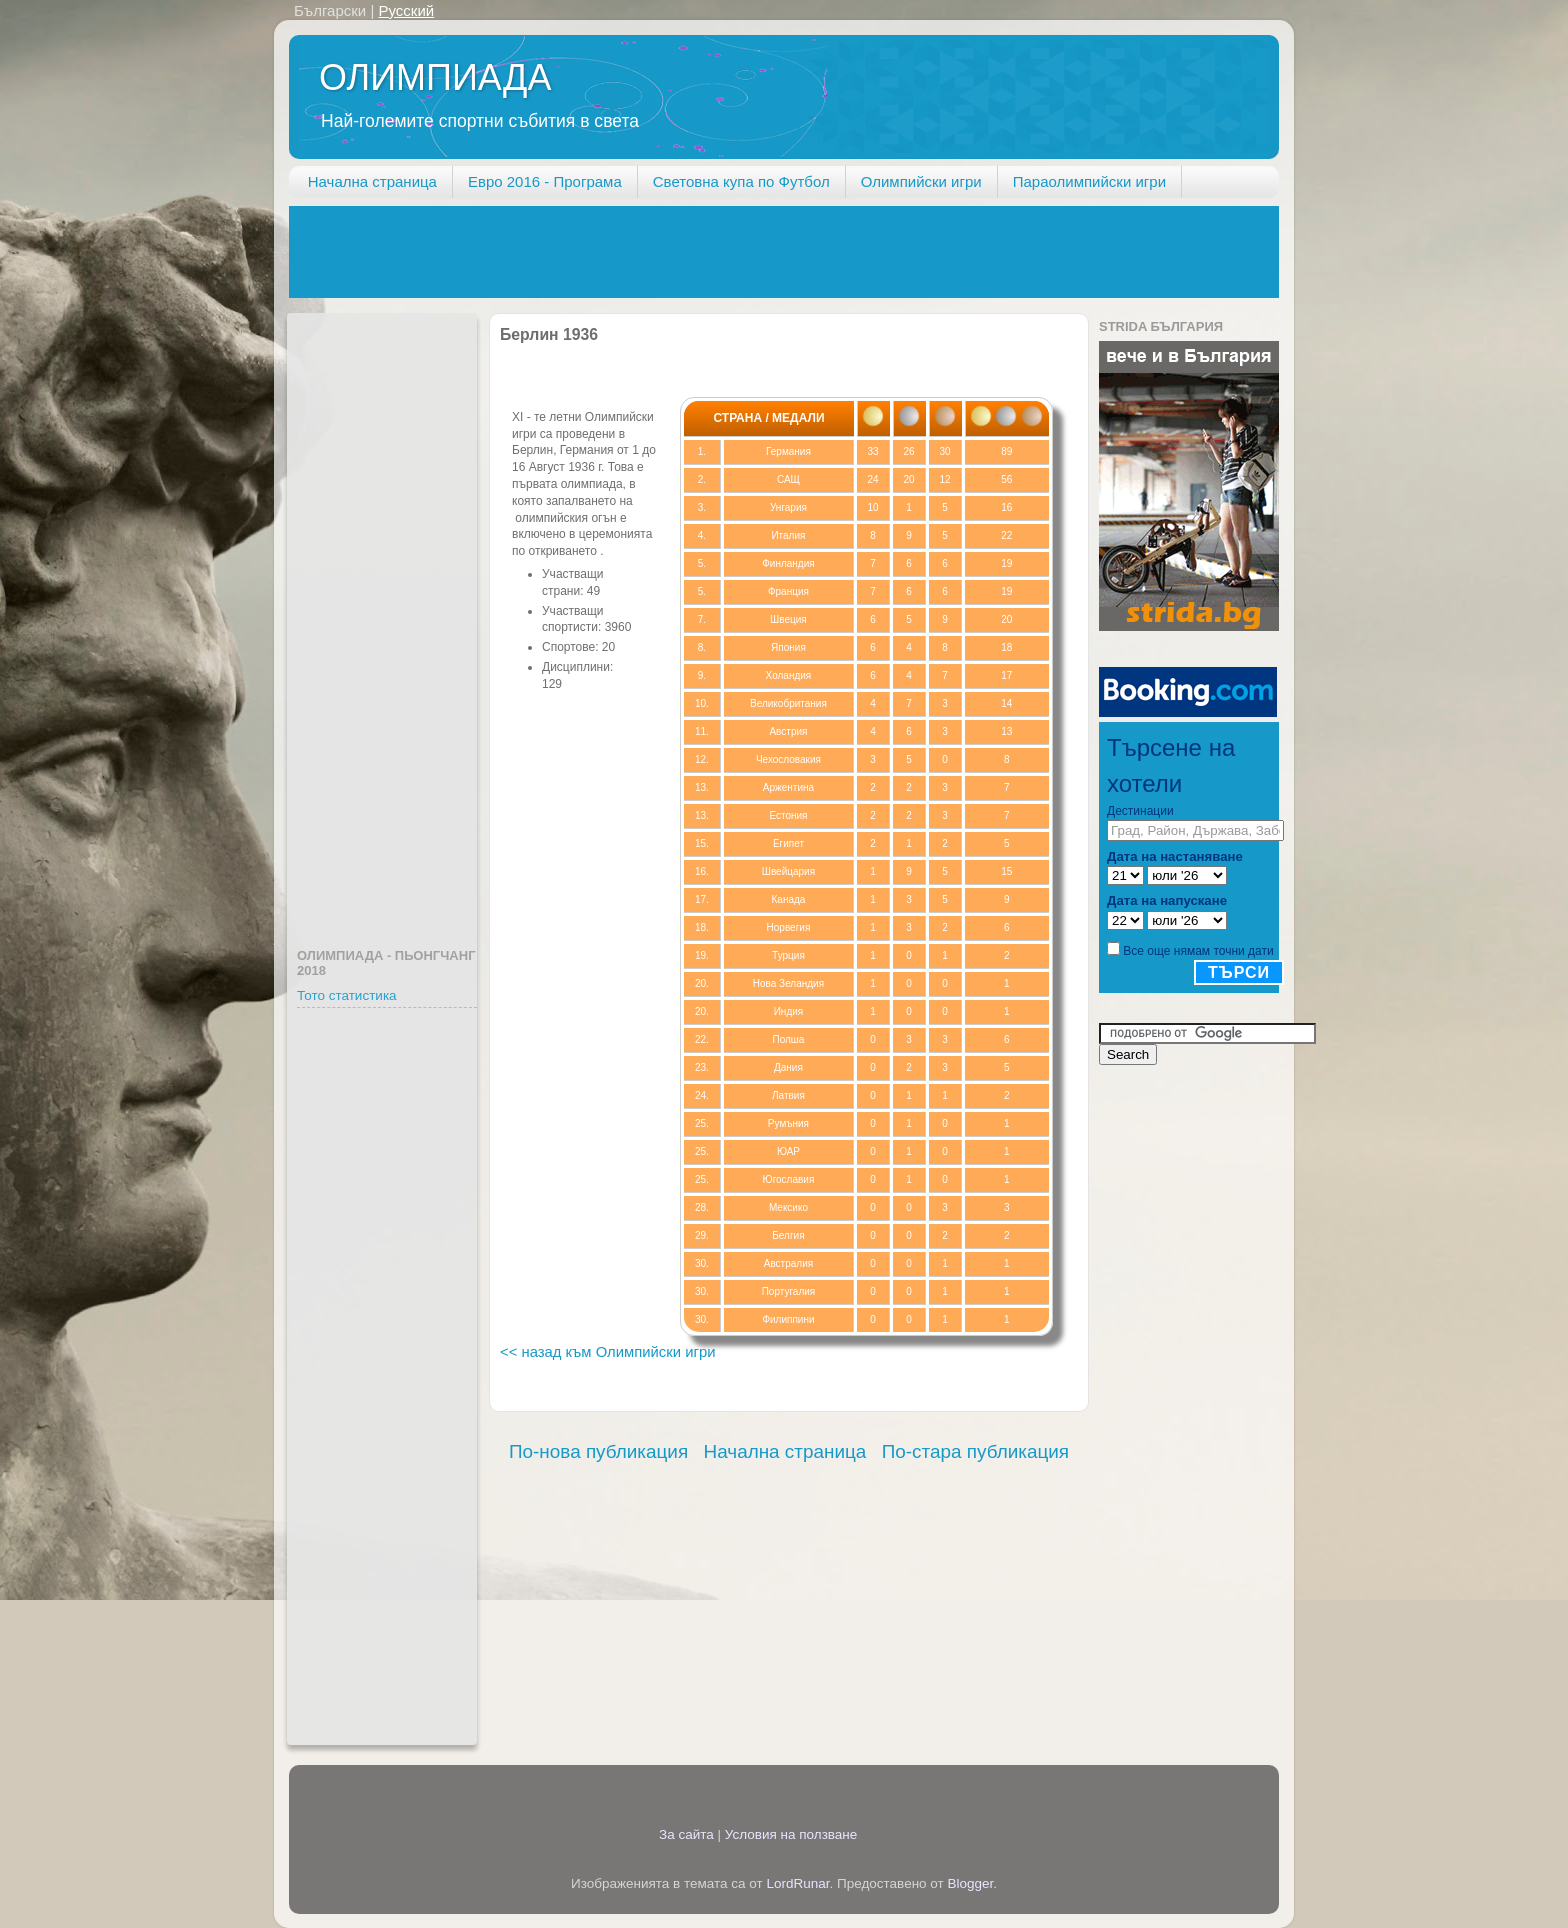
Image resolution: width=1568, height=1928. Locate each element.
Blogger (971, 1883)
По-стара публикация (975, 1451)
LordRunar (797, 1883)
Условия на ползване (791, 1834)
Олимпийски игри (921, 181)
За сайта (686, 1834)
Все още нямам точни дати (1198, 951)
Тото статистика (347, 995)
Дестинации (1140, 811)
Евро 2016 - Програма (545, 181)
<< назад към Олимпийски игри (607, 1352)
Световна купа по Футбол (741, 181)
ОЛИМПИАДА (435, 77)
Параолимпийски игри (1089, 181)
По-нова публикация (598, 1451)
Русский (406, 10)
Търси (1239, 972)
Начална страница (372, 181)
